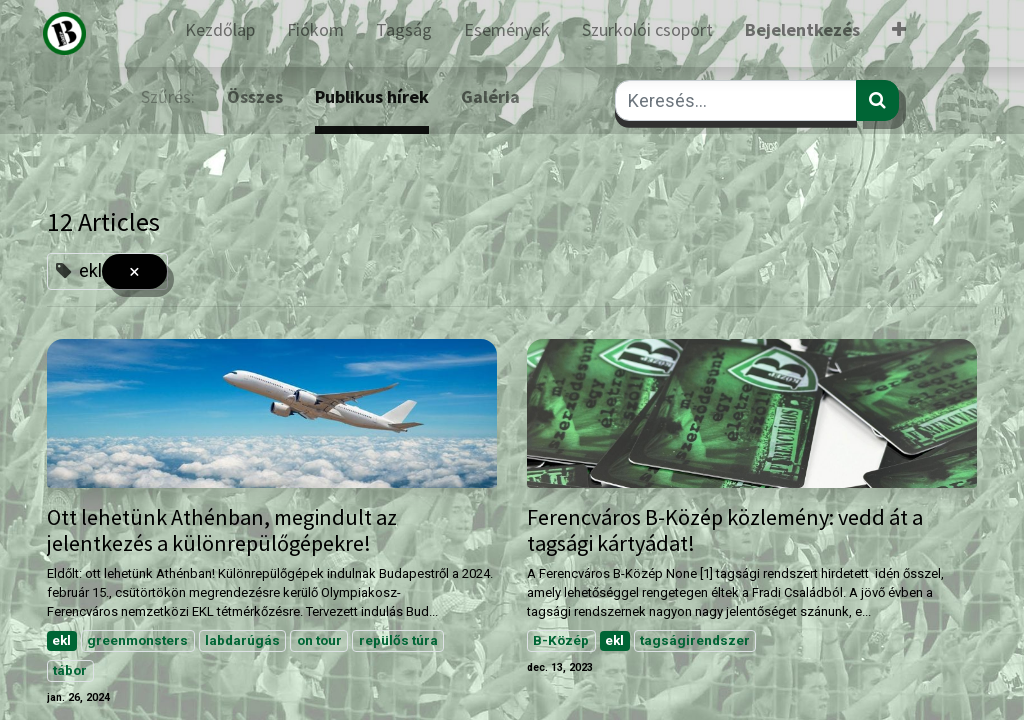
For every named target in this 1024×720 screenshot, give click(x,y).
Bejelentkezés (802, 29)
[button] (899, 33)
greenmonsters (137, 640)
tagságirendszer (695, 640)
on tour (319, 640)
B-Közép (561, 640)
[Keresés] (877, 100)
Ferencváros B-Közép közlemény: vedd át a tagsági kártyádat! (725, 530)
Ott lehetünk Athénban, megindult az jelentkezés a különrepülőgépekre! (222, 530)
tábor (70, 670)
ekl (61, 640)
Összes (255, 96)
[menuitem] (220, 33)
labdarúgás (242, 640)
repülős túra (398, 640)
